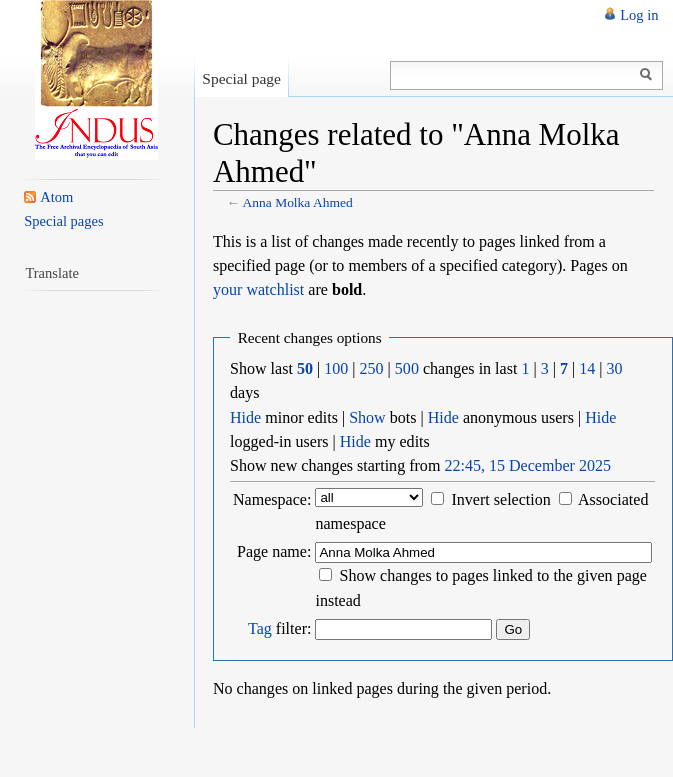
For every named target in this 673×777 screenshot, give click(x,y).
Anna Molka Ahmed (298, 202)
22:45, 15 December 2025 (527, 465)
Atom (56, 197)
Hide (245, 417)
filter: (279, 628)
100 (336, 368)
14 (587, 368)
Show (367, 417)
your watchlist (258, 289)
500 (407, 368)
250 (372, 368)
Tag (260, 628)
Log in (639, 15)
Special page (241, 78)
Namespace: (272, 499)
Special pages (63, 221)
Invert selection (500, 499)
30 (615, 368)
